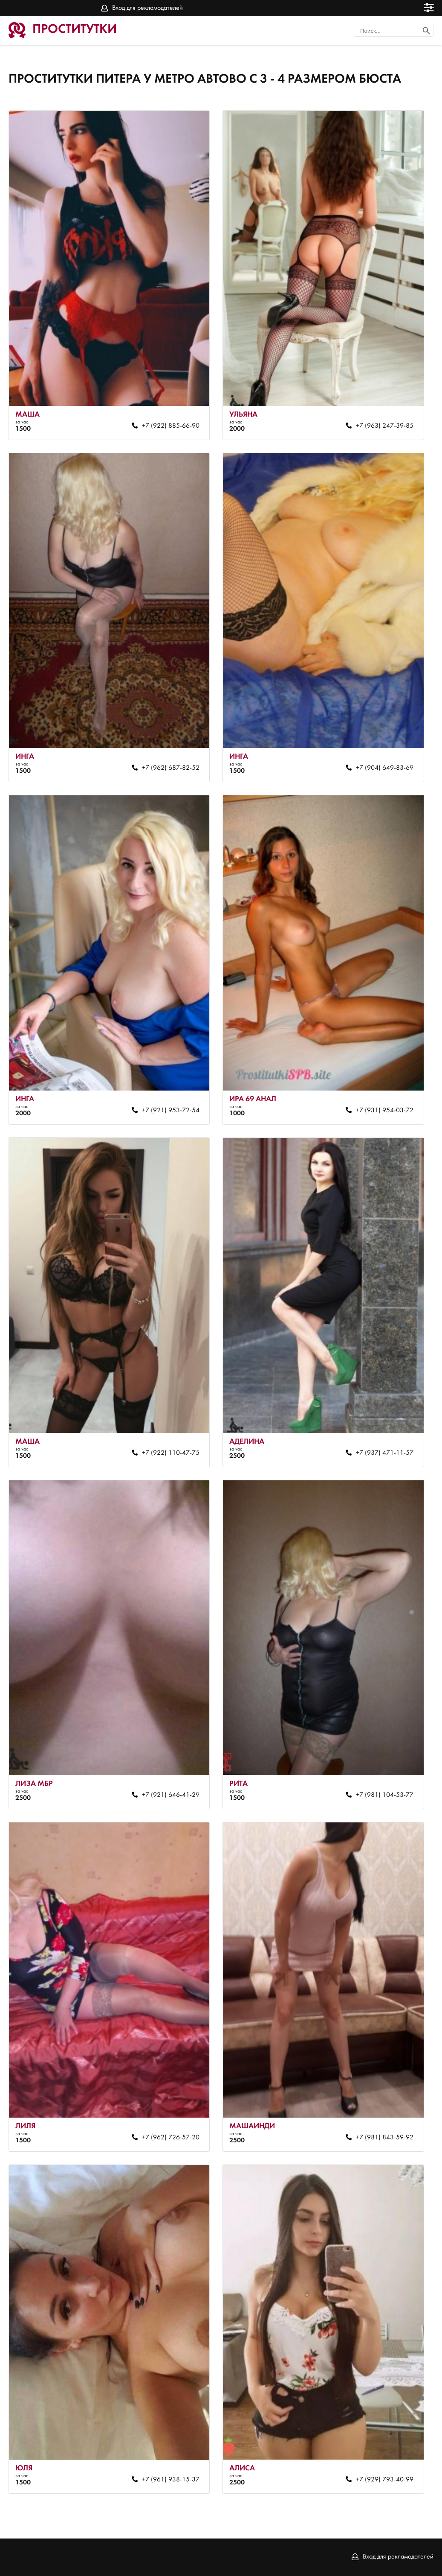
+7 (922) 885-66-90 (170, 426)
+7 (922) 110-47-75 (170, 1453)
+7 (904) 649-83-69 (384, 768)
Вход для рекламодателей (147, 8)
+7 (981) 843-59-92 (384, 2137)
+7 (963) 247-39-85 (384, 426)
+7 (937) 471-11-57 (384, 1453)
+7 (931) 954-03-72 (384, 1110)
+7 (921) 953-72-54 (170, 1110)
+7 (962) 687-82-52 (170, 768)
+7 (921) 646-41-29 (170, 1795)
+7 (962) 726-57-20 (170, 2137)
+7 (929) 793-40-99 (384, 2479)
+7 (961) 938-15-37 (170, 2479)
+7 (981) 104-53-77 (384, 1795)
